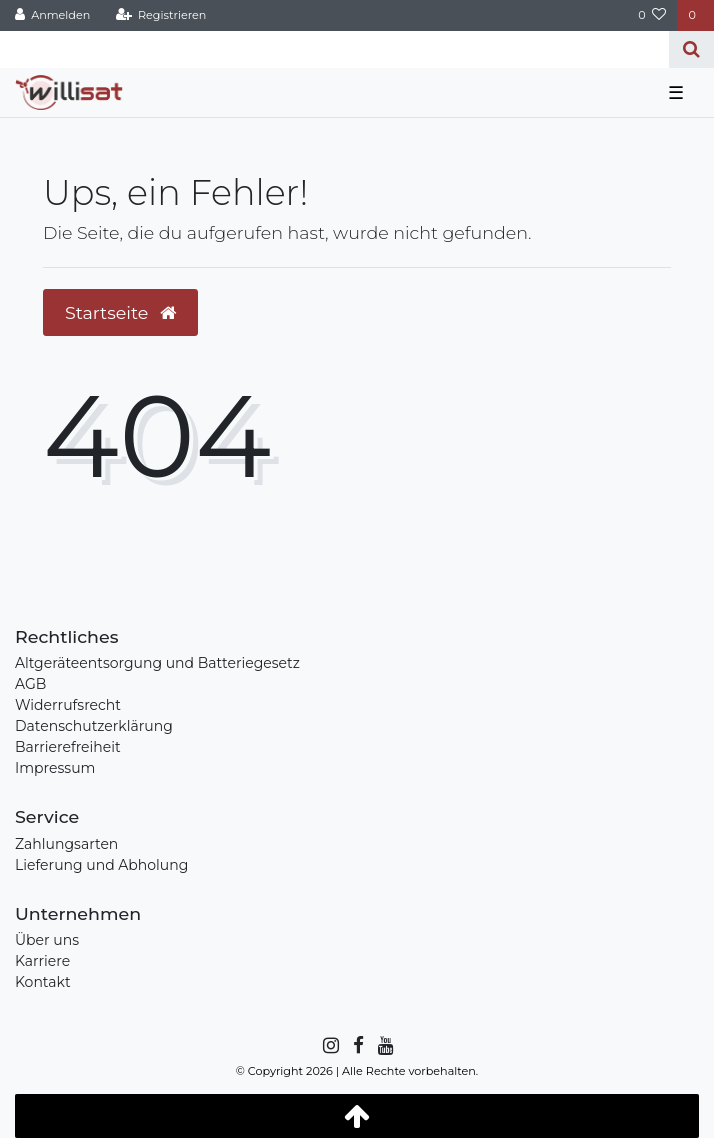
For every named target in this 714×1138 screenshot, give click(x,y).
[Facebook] (357, 1046)
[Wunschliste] (652, 15)
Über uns (47, 940)
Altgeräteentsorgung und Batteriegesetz (157, 663)
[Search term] (334, 49)
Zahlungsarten (66, 844)
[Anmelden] (53, 15)
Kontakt (43, 982)
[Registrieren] (160, 15)
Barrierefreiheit (68, 747)
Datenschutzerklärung (94, 726)
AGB (30, 684)
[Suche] (691, 49)
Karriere (42, 961)
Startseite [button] (120, 312)
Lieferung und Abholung (101, 865)
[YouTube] (384, 1046)
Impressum (55, 768)
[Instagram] (329, 1046)
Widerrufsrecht (68, 705)
